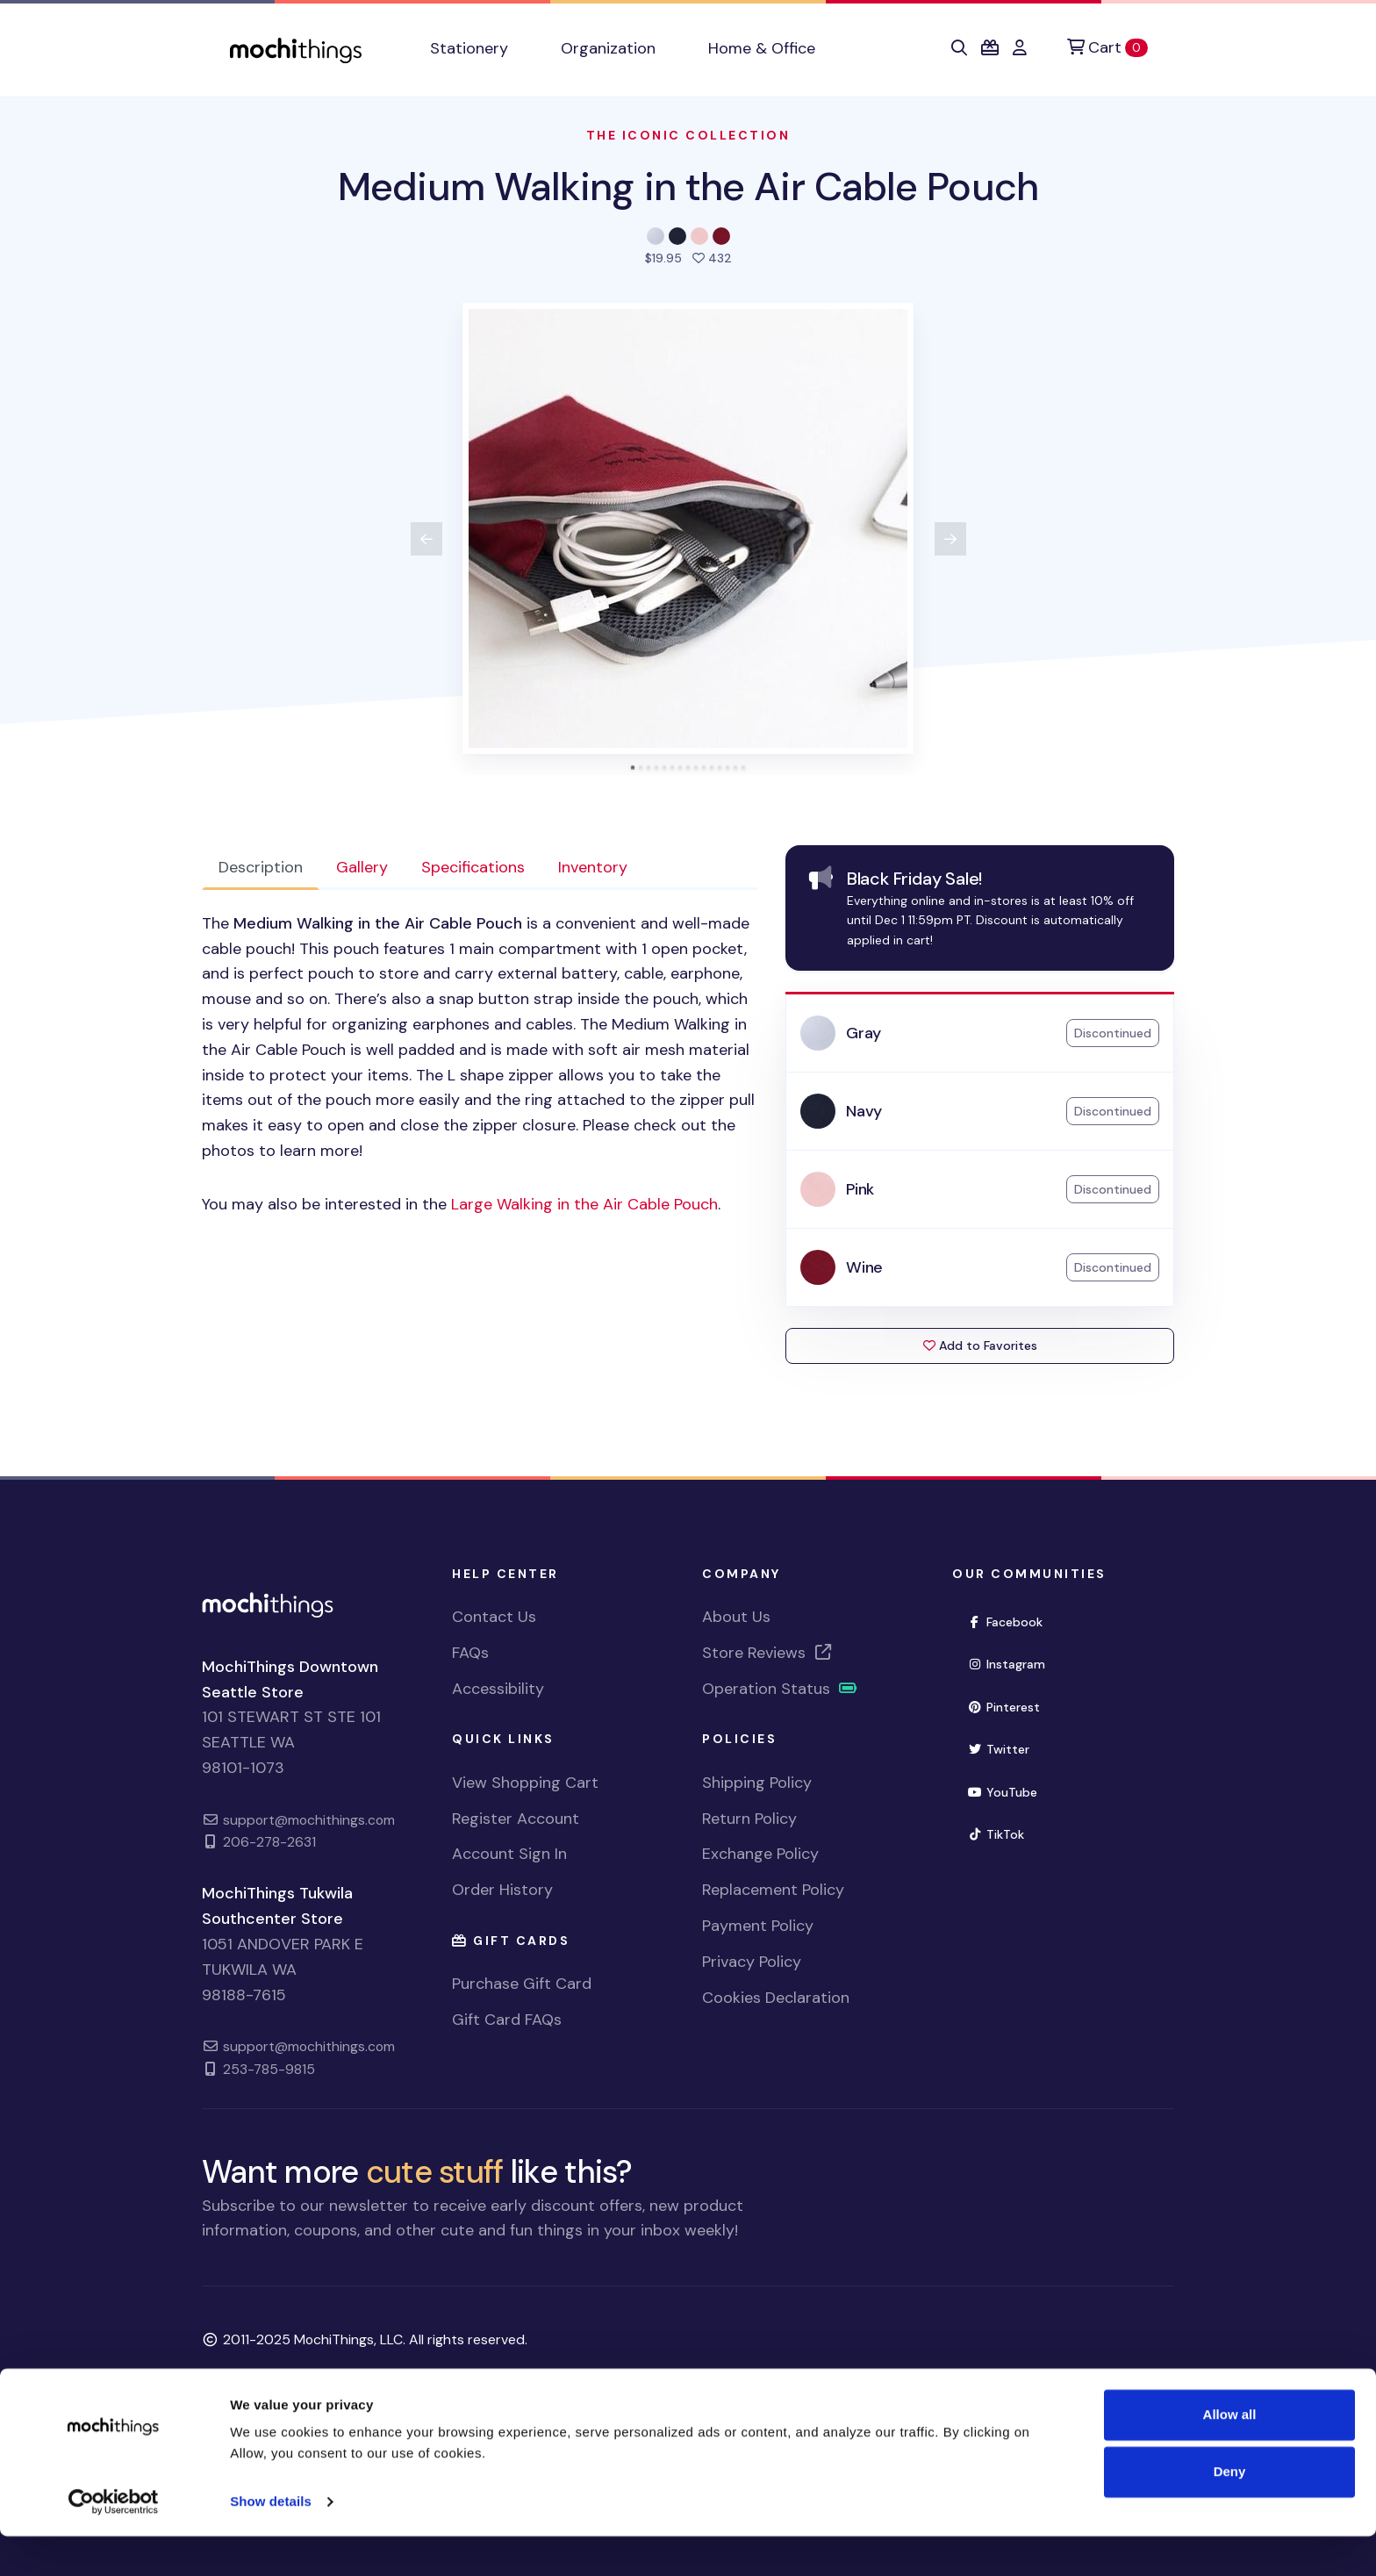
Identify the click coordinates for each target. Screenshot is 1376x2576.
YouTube (1002, 1792)
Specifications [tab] (473, 867)
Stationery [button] (469, 48)
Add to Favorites (980, 1345)
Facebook (1005, 1622)
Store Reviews (768, 1652)
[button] (959, 48)
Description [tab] (261, 867)
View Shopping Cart (525, 1782)
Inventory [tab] (592, 867)
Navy (864, 1111)
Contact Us (494, 1616)
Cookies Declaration (775, 1997)
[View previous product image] (426, 539)
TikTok (995, 1834)
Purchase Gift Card (521, 1983)
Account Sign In (509, 1853)
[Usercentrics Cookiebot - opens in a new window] (113, 2542)
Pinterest (1003, 1707)
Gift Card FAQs (507, 2019)
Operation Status (780, 1688)
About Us (736, 1616)
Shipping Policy (757, 1782)
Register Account (515, 1818)
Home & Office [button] (761, 48)
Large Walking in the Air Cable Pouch (584, 1204)
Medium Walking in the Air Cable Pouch (688, 186)
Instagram (1006, 1664)
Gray (863, 1033)
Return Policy (749, 1818)
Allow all (1230, 2454)
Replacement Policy (773, 1889)
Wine (864, 1267)
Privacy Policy (751, 1961)
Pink (860, 1189)
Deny (1230, 2511)
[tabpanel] (479, 1064)
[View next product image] (950, 539)
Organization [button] (608, 48)
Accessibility (498, 1688)
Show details (271, 2541)
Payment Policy (757, 1925)
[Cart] (1107, 48)
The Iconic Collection (688, 135)
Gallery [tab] (362, 867)
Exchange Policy (760, 1853)
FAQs (470, 1652)
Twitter (998, 1749)
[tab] (633, 767)
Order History (502, 1889)
